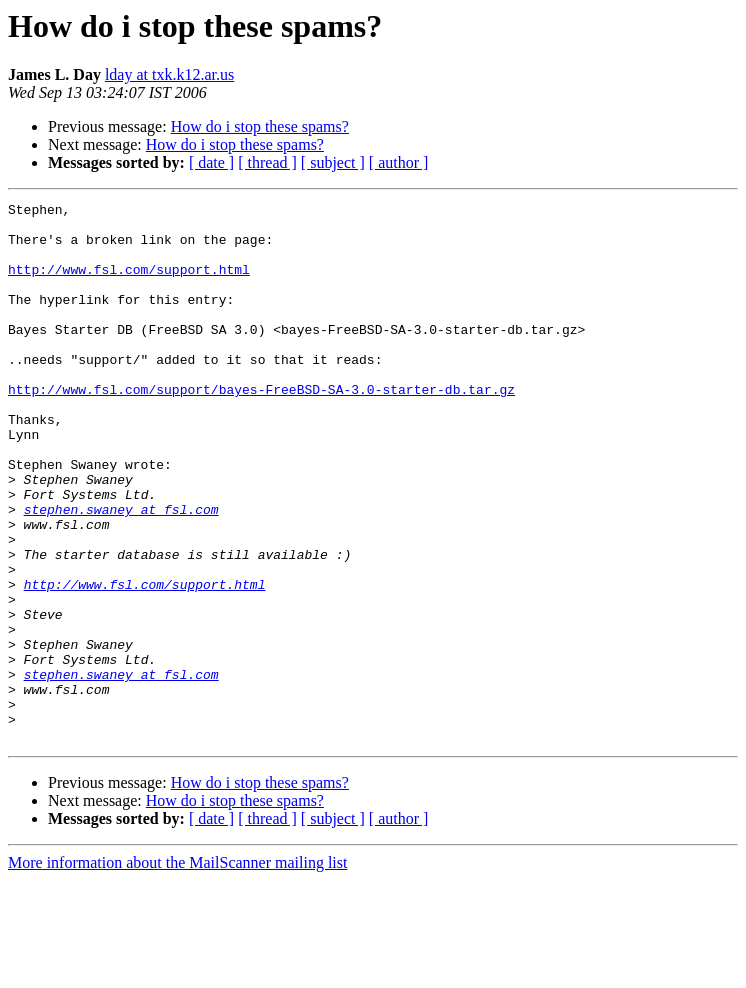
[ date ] (211, 162)
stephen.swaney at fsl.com (121, 572)
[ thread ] (267, 162)
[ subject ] (333, 162)
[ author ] (399, 162)
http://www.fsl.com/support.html (129, 284)
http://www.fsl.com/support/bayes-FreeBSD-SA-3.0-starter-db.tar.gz (261, 428)
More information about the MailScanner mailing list (177, 970)
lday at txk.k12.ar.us (169, 74)
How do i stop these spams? (260, 126)
